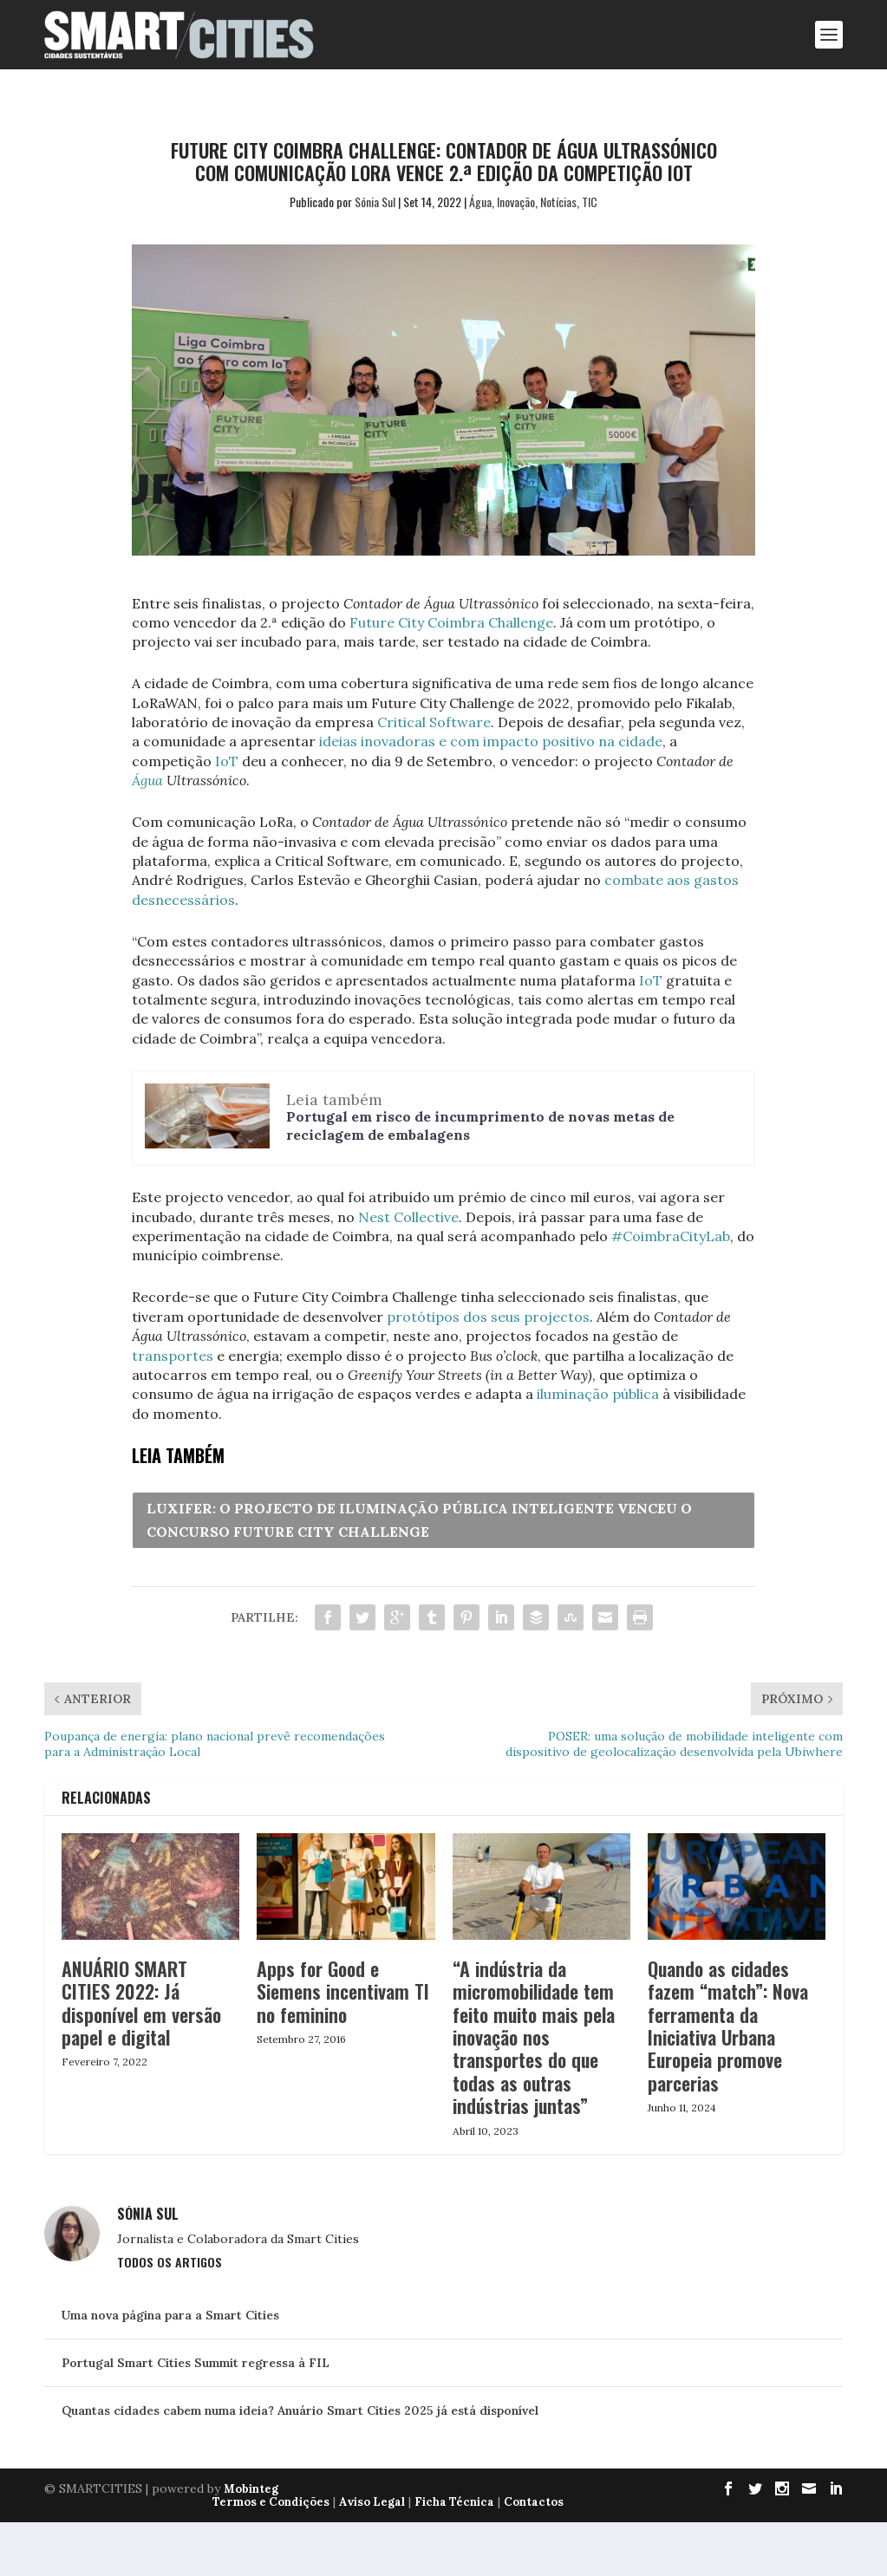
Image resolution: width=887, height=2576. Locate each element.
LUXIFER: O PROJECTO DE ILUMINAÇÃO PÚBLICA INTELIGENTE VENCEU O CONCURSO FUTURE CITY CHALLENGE (419, 1519)
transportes (172, 1355)
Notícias (558, 201)
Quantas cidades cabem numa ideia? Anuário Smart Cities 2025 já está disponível (300, 2410)
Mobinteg (251, 2489)
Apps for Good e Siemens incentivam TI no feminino (343, 1991)
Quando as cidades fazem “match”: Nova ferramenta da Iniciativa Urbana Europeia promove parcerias (728, 2026)
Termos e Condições (270, 2502)
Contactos (534, 2502)
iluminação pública (598, 1393)
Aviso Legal (372, 2502)
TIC (589, 201)
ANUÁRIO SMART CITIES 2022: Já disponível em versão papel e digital (141, 2003)
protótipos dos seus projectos (488, 1316)
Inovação (516, 201)
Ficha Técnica (454, 2502)
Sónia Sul (375, 201)
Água (480, 201)
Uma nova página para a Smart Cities (170, 2315)
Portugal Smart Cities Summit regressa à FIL (195, 2363)
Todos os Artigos (169, 2262)
